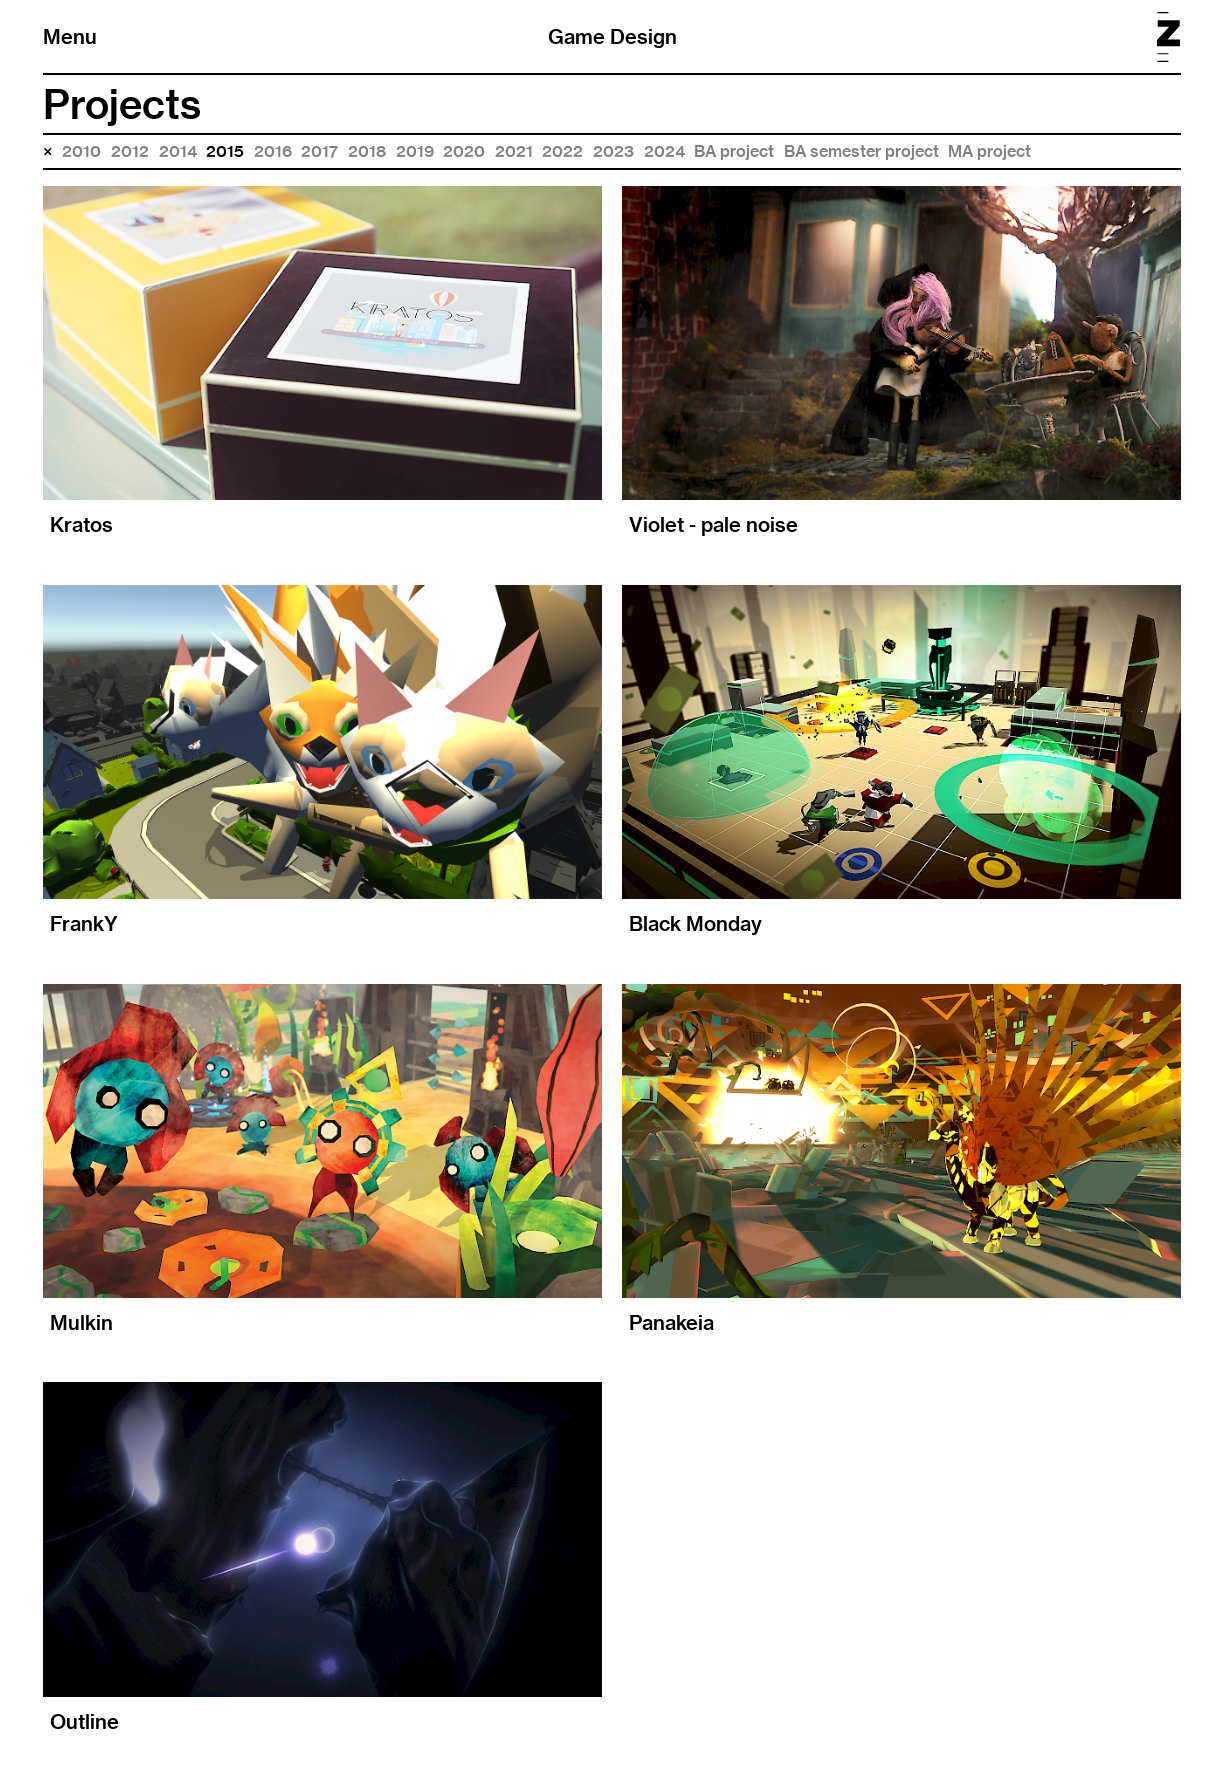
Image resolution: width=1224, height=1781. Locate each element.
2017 (319, 151)
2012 (130, 151)
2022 (562, 151)
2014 (178, 151)
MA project (989, 151)
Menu (70, 36)
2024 (664, 151)
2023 (613, 151)
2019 (415, 151)
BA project (734, 151)
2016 (273, 151)
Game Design (612, 36)
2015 (225, 151)
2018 (367, 151)
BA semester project (861, 151)
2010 (81, 151)
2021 (514, 151)
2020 (464, 151)
